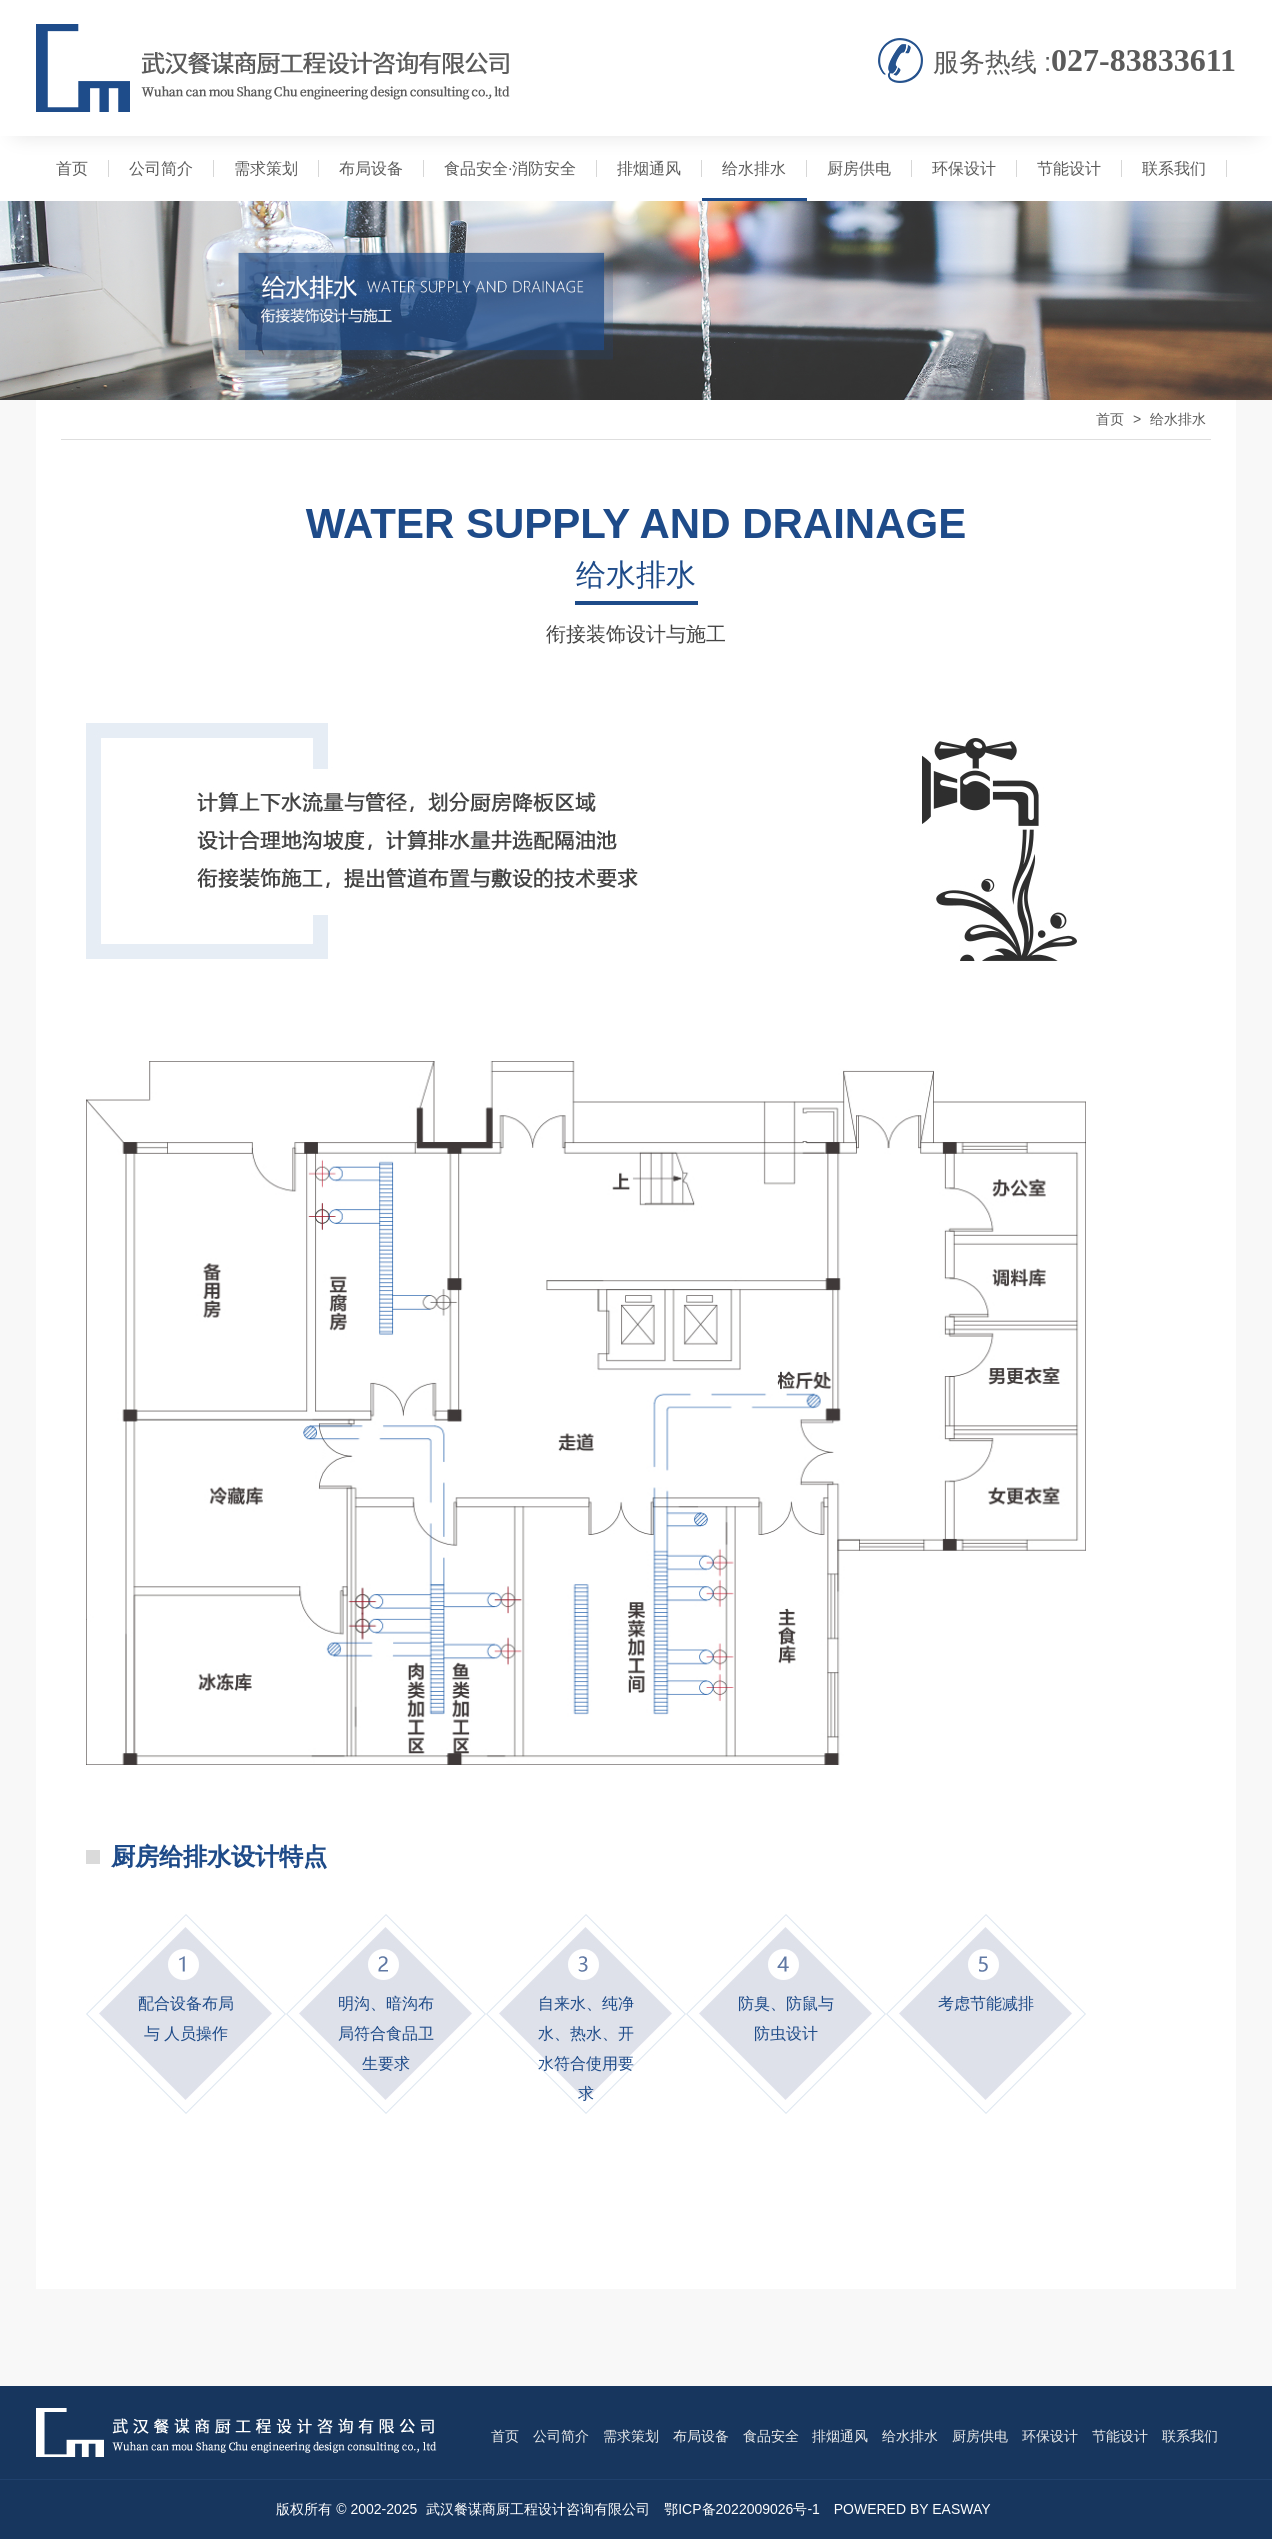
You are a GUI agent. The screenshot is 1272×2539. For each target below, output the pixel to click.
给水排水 (754, 168)
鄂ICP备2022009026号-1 (742, 2509)
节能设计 (1069, 168)
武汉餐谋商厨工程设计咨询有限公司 (538, 2509)
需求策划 (266, 168)
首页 (72, 168)
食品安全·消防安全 (510, 168)
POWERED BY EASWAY (912, 2509)
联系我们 (1174, 168)
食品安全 (771, 2436)
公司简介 (161, 168)
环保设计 (964, 168)
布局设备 (371, 168)
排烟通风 (649, 168)
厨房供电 (859, 168)
